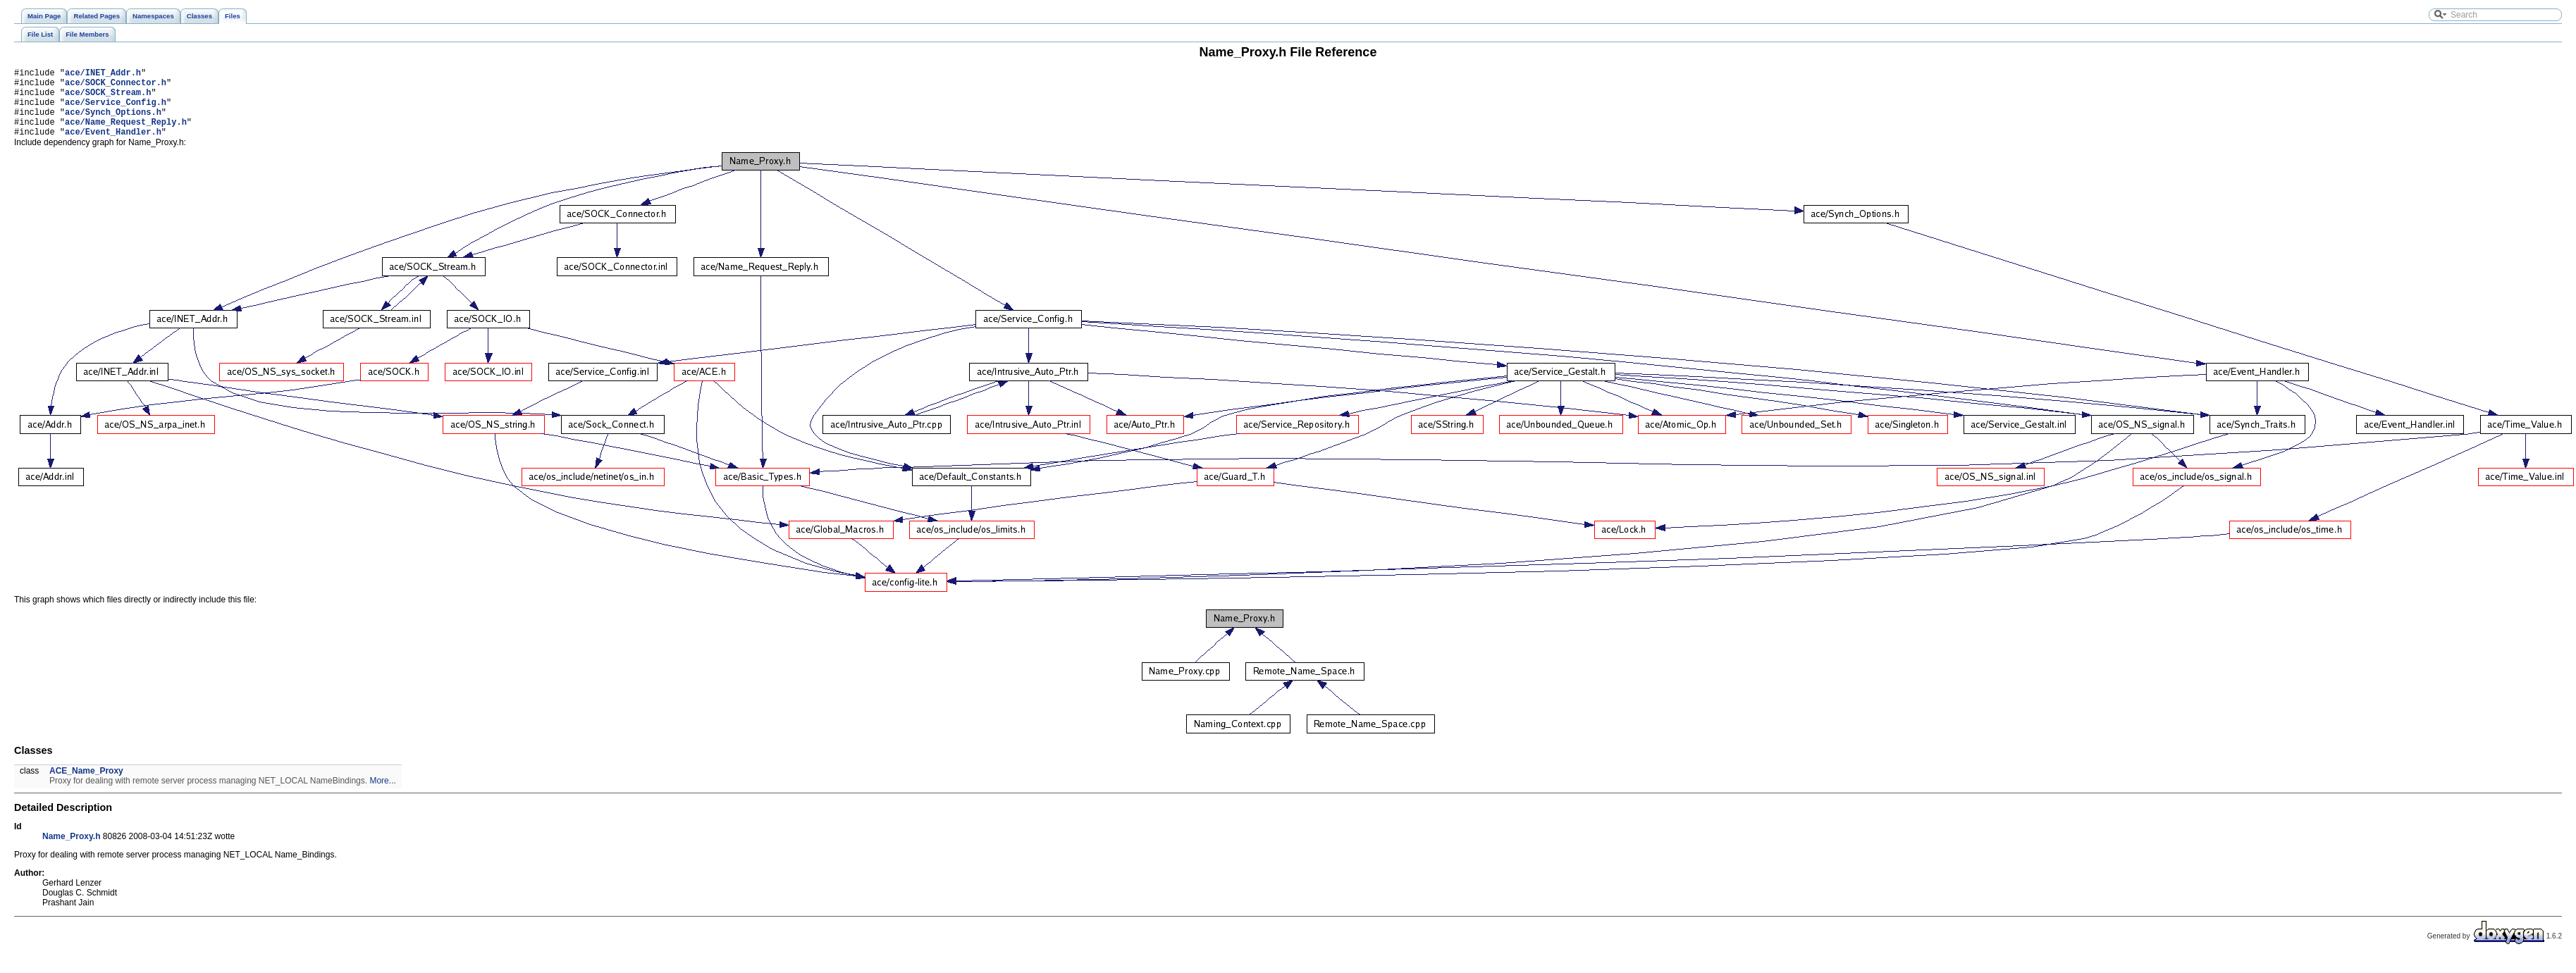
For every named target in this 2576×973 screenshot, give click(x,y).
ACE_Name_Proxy (86, 786)
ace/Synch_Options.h (113, 122)
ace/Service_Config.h (115, 110)
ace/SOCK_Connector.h (115, 86)
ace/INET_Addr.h (103, 74)
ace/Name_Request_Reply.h (126, 134)
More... (382, 795)
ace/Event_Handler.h (113, 146)
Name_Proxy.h (71, 851)
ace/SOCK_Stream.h (108, 98)
